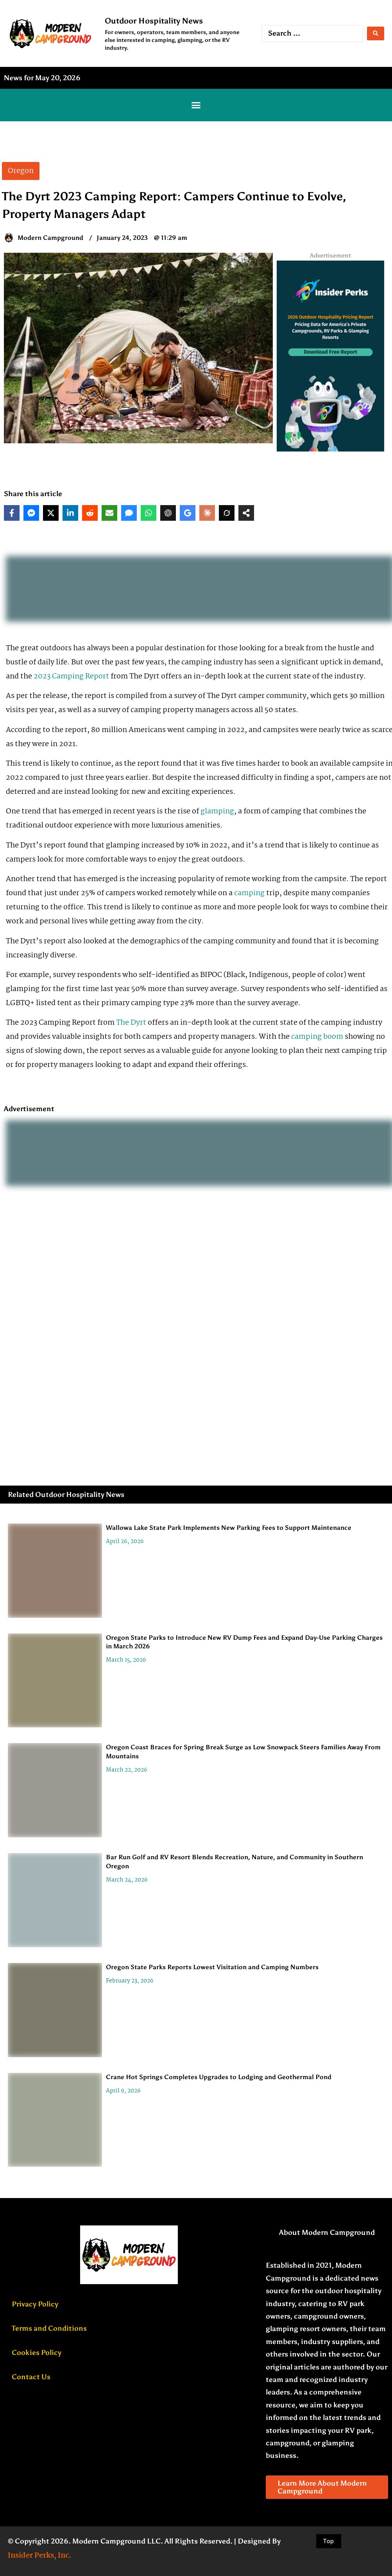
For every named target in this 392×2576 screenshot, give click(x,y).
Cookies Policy (36, 2352)
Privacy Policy (35, 2304)
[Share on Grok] (226, 513)
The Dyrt (131, 1023)
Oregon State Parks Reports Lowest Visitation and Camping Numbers (212, 1967)
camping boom (317, 1037)
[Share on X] (51, 513)
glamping (217, 811)
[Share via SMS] (129, 513)
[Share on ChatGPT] (168, 513)
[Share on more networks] (246, 513)
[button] (196, 104)
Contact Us (31, 2377)
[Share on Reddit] (90, 513)
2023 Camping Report (72, 676)
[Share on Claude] (207, 513)
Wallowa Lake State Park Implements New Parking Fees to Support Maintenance (228, 1527)
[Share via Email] (109, 513)
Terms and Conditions (49, 2328)
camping (249, 893)
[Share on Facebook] (12, 513)
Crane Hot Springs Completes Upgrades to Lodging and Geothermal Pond (218, 2077)
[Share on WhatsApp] (148, 513)
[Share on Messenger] (31, 513)
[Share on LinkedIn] (70, 513)
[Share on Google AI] (187, 513)
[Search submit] (375, 33)
